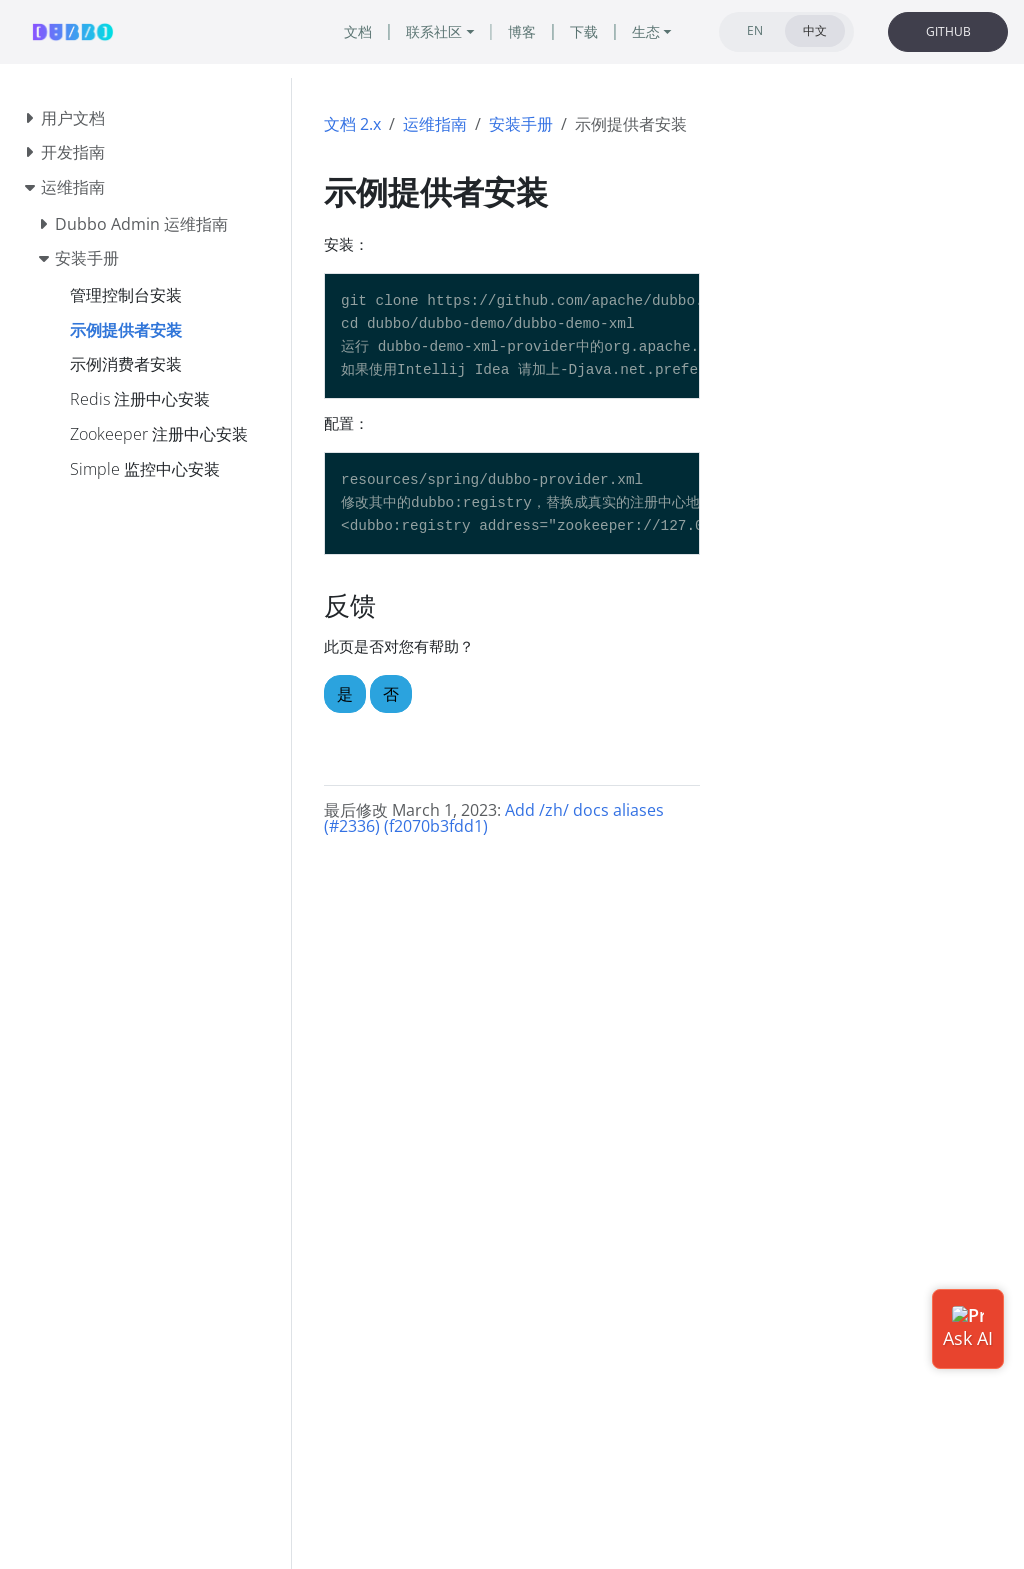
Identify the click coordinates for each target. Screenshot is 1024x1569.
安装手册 (521, 124)
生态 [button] (646, 31)
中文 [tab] (815, 30)
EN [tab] (755, 30)
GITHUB (948, 31)
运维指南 (435, 124)
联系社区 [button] (434, 31)
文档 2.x (352, 124)
